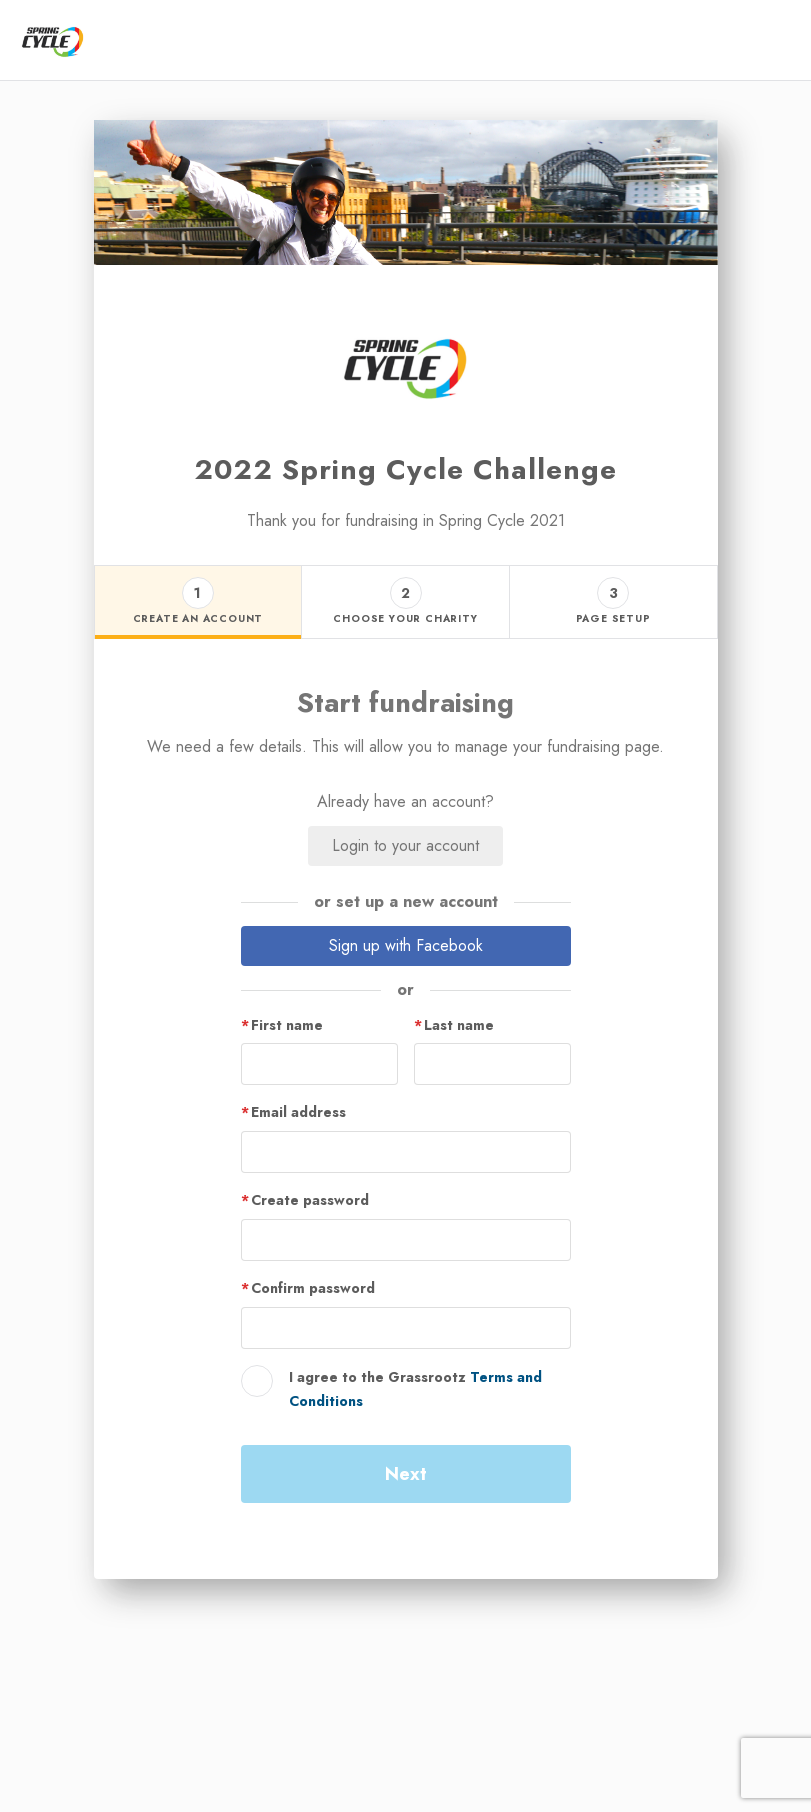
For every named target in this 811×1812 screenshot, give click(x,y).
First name (287, 1025)
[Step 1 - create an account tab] (198, 602)
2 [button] (405, 593)
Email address (298, 1112)
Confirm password (313, 1288)
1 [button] (197, 593)
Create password (310, 1200)
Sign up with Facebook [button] (406, 945)
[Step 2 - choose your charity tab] (405, 602)
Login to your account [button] (405, 845)
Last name (459, 1025)
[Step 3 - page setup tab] (613, 602)
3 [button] (613, 593)
